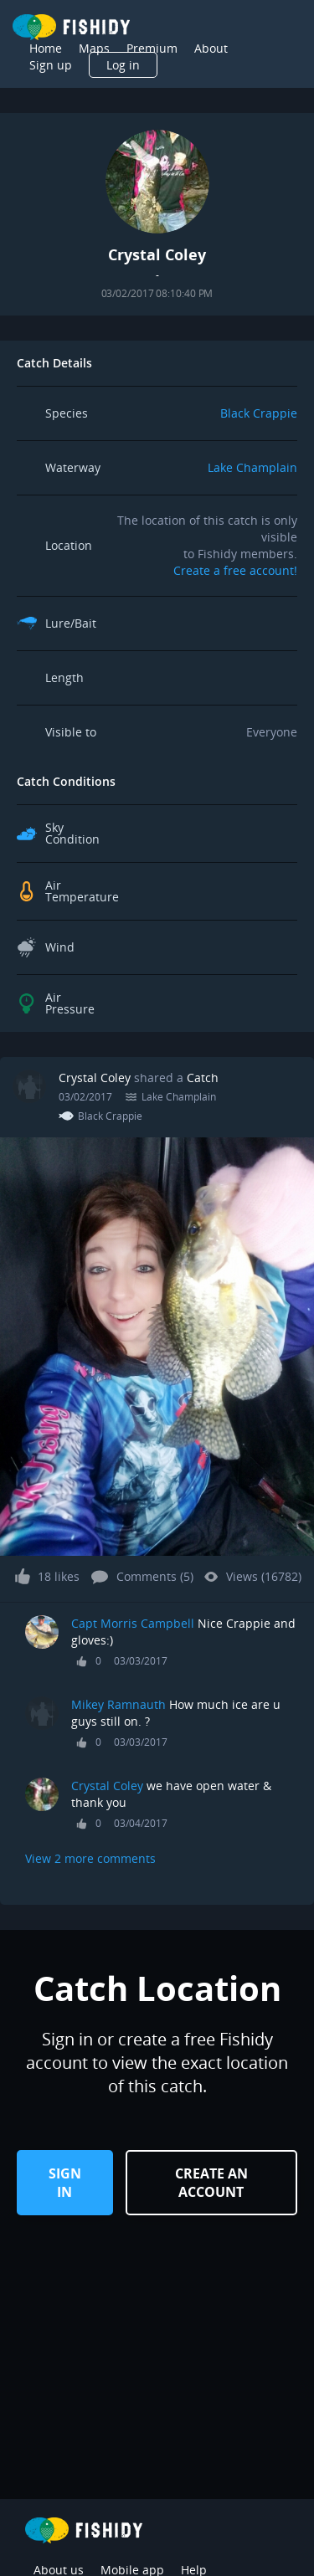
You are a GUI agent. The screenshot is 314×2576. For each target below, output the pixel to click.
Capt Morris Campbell (134, 1623)
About (211, 48)
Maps (94, 48)
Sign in (65, 2182)
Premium (152, 48)
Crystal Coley (95, 1077)
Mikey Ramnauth (120, 1704)
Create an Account (211, 2182)
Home (45, 48)
